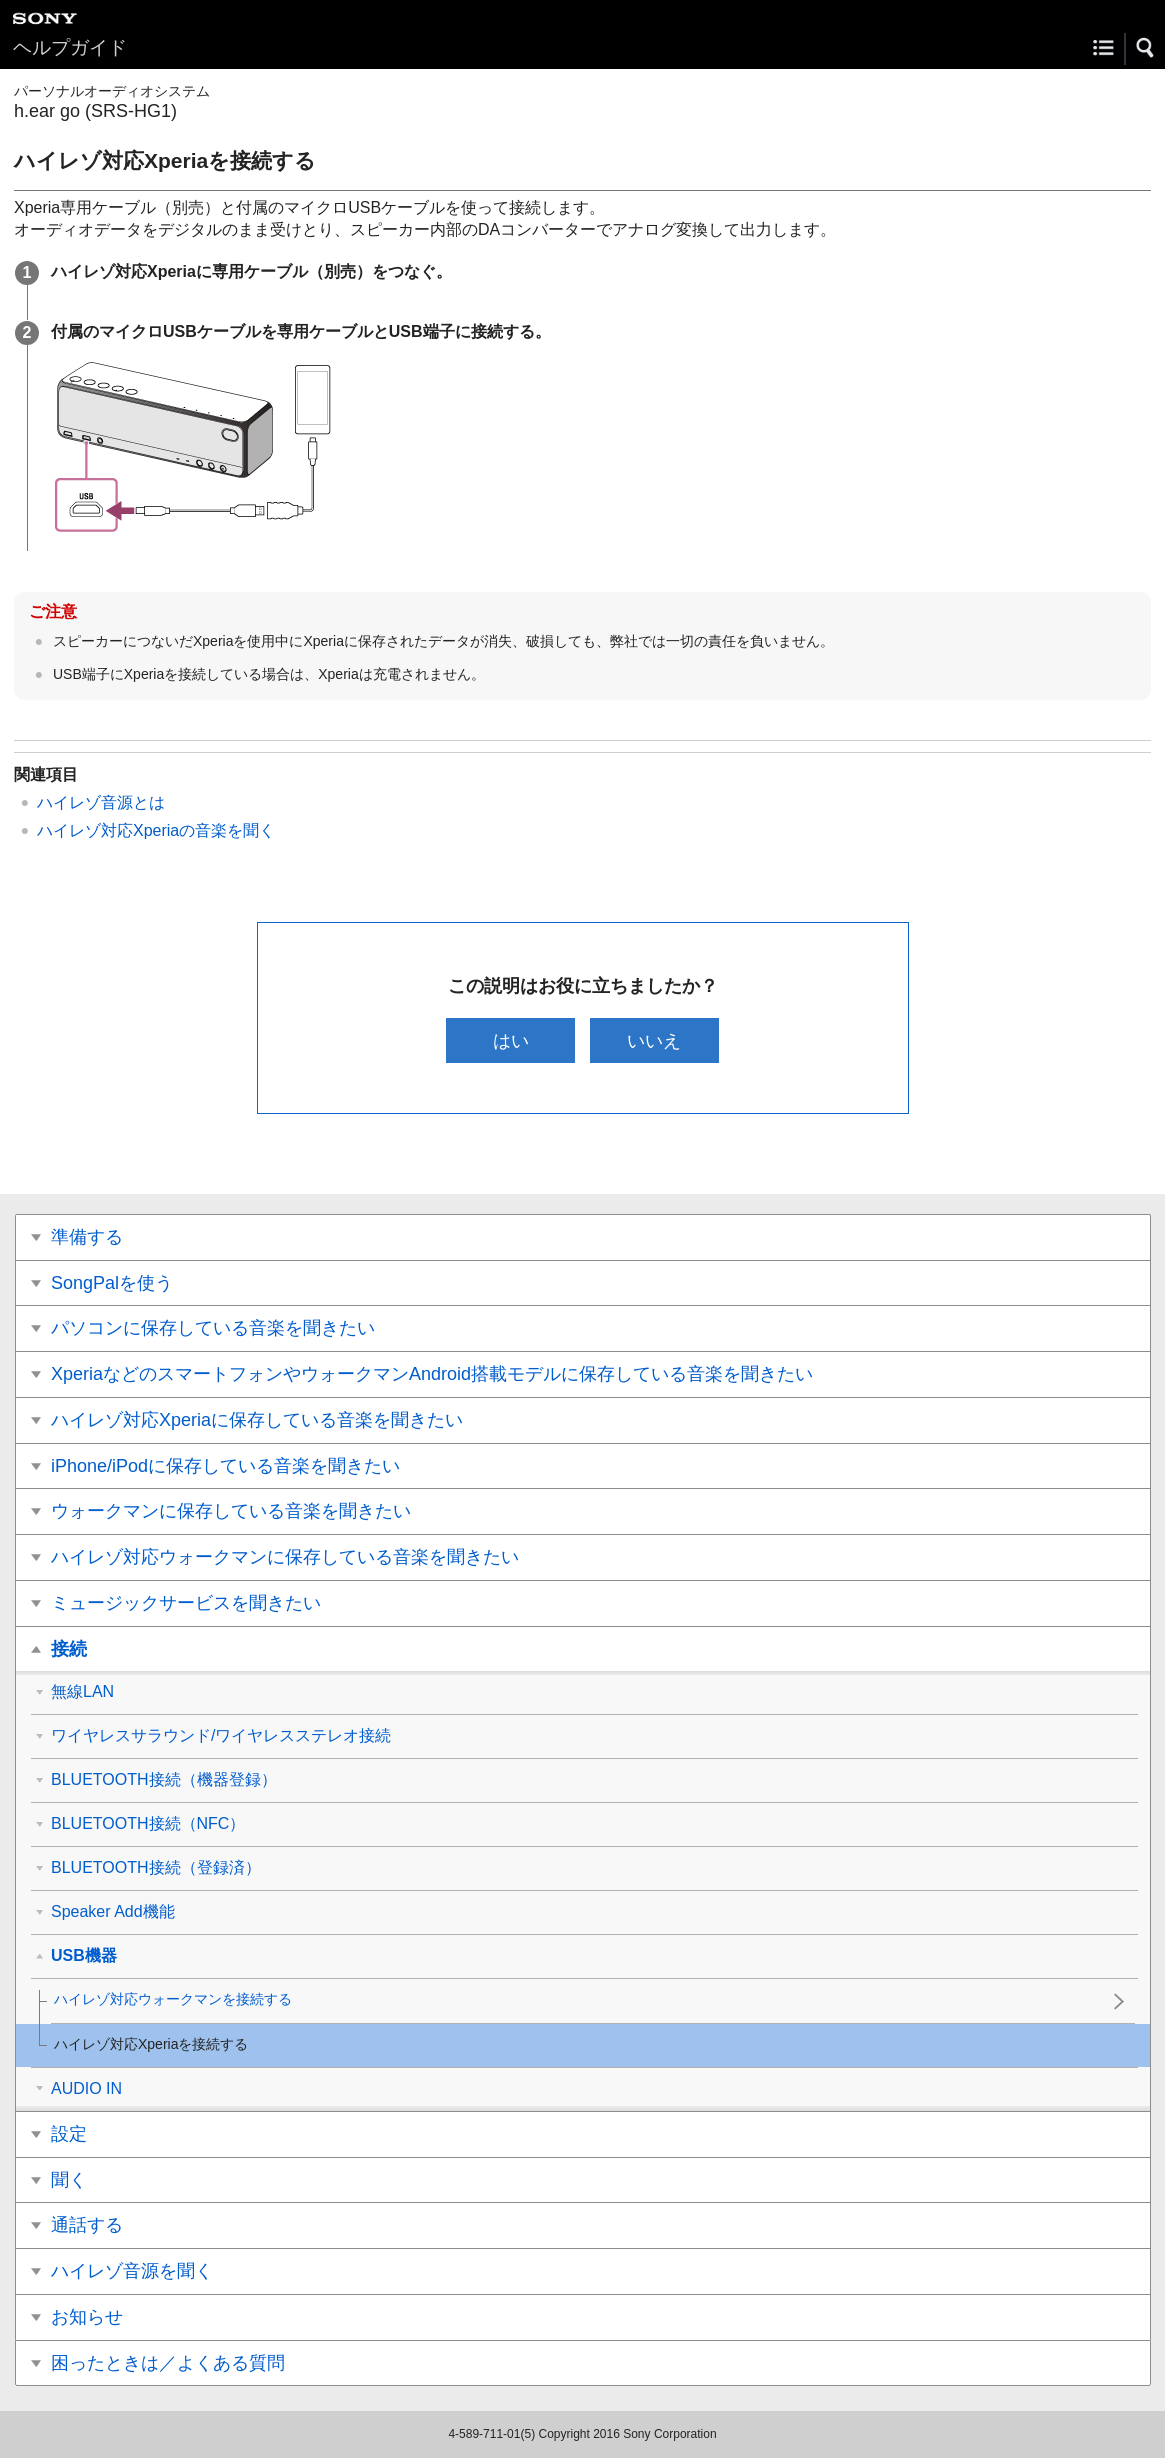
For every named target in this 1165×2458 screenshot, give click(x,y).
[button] (1146, 48)
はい (511, 1040)
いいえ (654, 1040)
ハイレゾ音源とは (101, 802)
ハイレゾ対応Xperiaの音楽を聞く (156, 830)
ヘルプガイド (70, 47)
